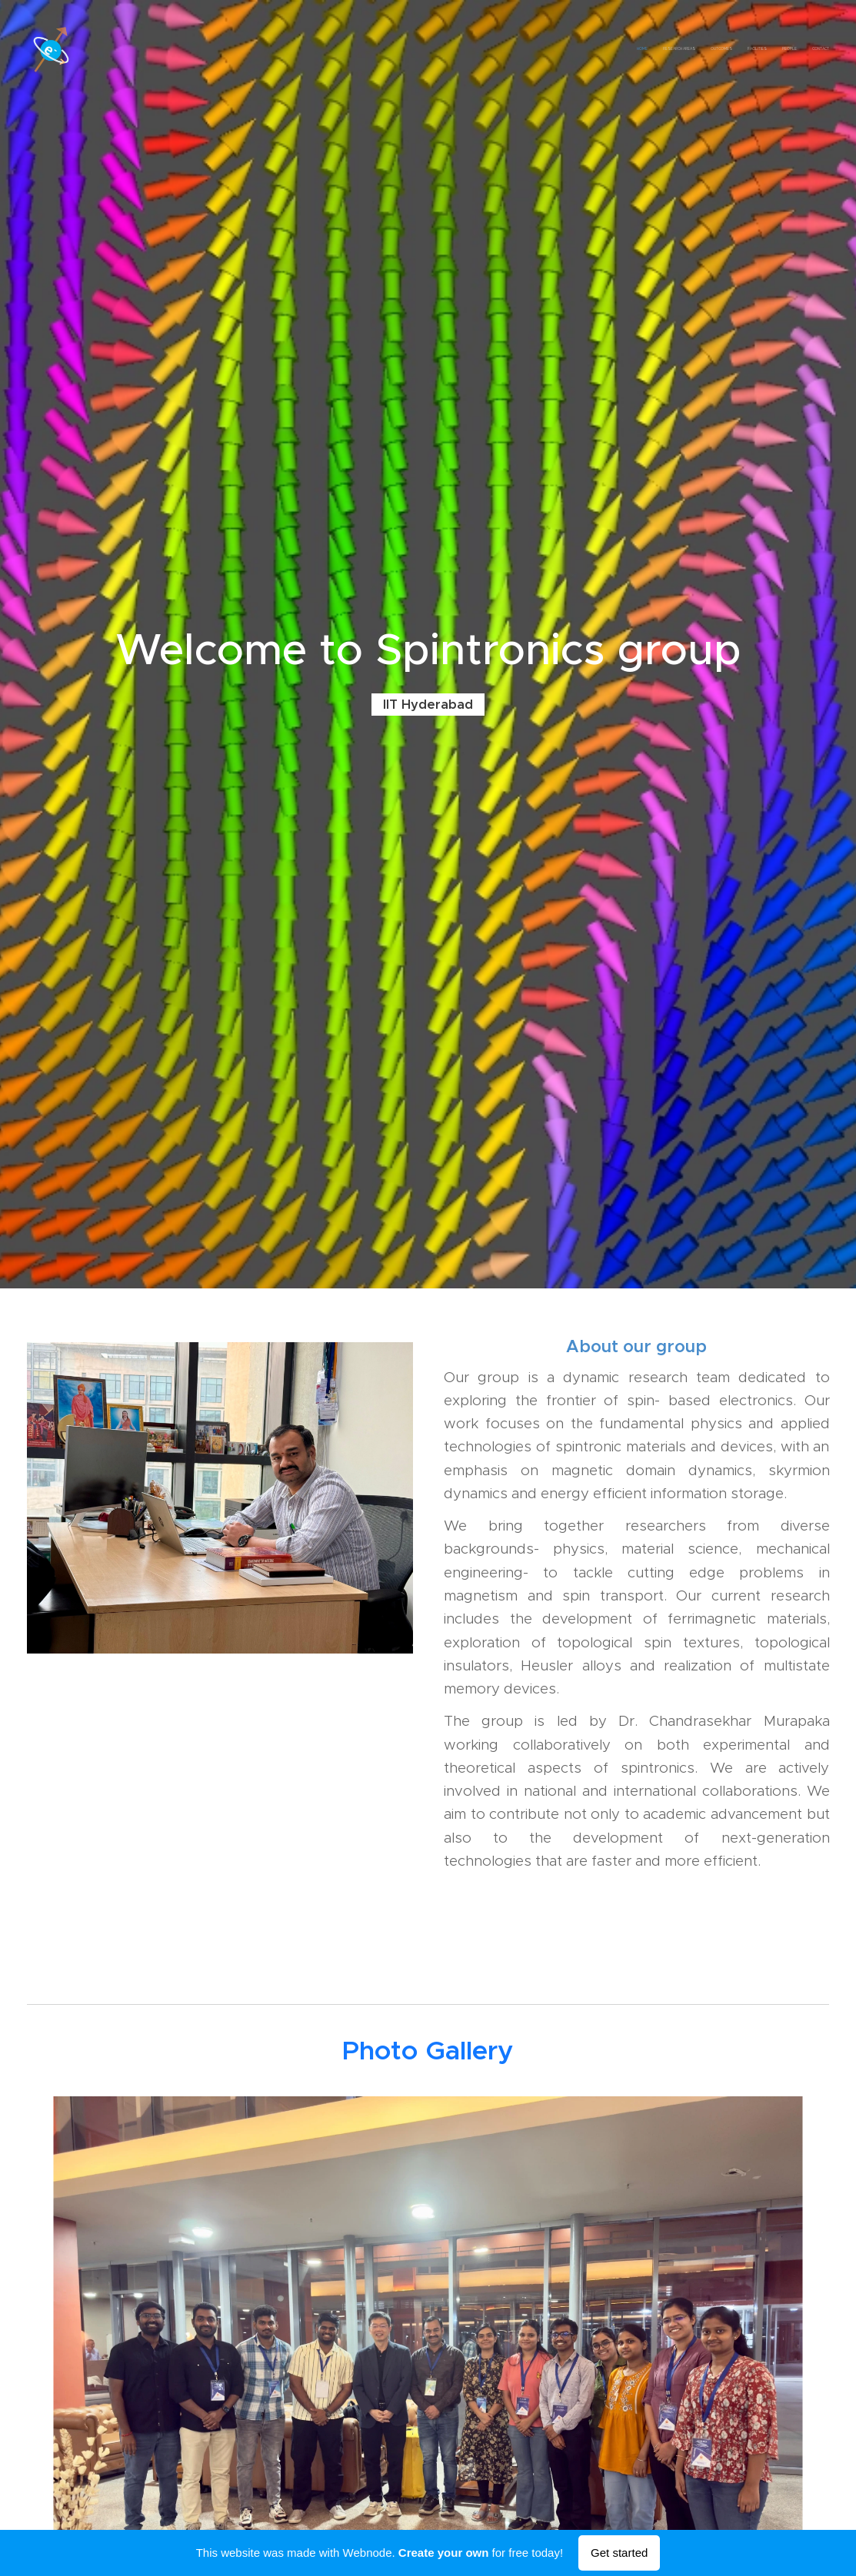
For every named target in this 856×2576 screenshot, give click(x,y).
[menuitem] (754, 50)
